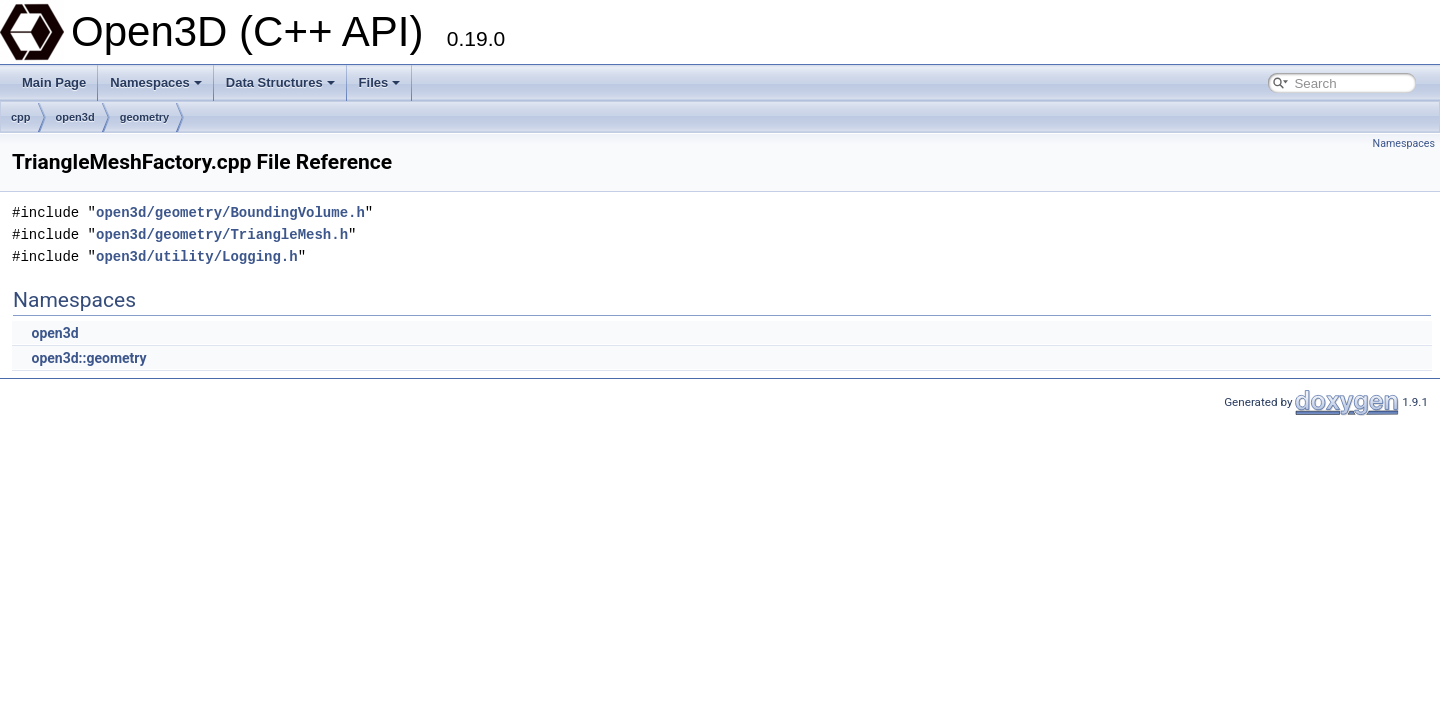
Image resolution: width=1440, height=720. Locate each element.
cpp (21, 117)
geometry (145, 117)
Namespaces (156, 82)
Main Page (54, 82)
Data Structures (280, 82)
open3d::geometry (88, 358)
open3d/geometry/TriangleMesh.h (222, 234)
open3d (75, 117)
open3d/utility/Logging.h (197, 256)
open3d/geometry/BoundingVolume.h (230, 212)
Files (380, 82)
